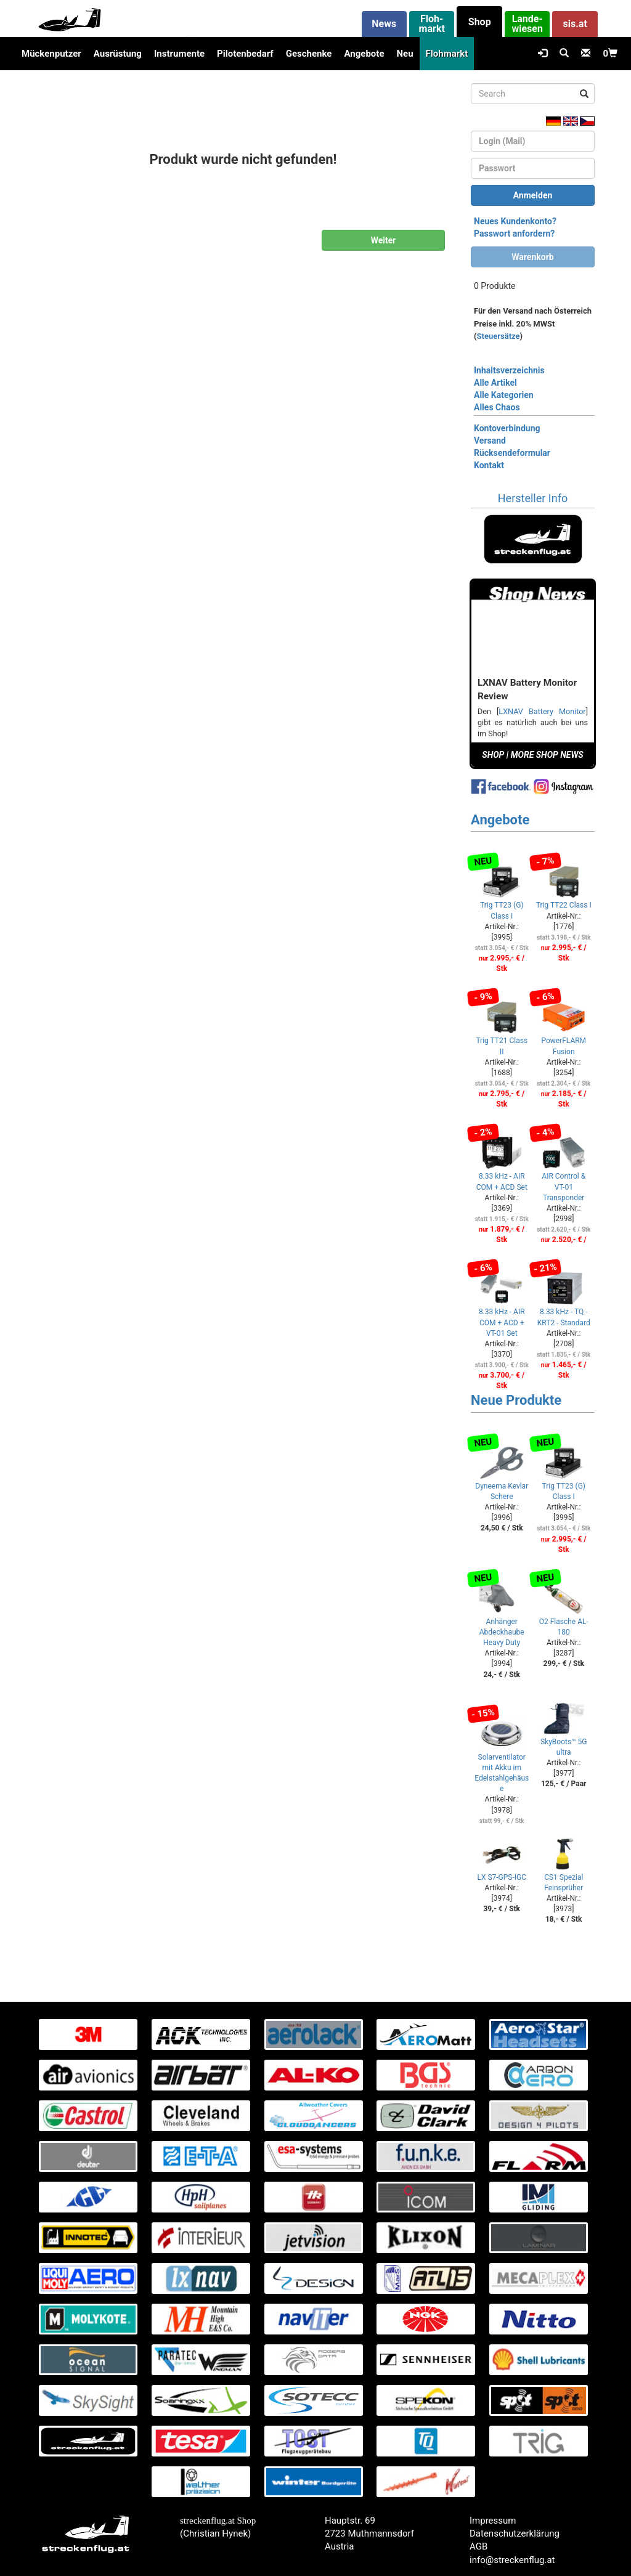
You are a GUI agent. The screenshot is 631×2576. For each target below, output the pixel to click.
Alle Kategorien (504, 395)
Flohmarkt (447, 53)
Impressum (493, 2520)
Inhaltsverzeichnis (509, 370)
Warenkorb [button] (532, 257)
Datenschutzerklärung (515, 2533)
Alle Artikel (495, 383)
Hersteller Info (533, 498)
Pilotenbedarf (245, 53)
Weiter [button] (383, 240)
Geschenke (309, 53)
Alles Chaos (497, 407)
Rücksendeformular (512, 453)
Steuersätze (498, 336)
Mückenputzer (51, 53)
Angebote (364, 53)
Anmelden (533, 195)
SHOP (493, 755)
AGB (478, 2546)
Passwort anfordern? (514, 233)
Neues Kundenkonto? (515, 221)
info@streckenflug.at (512, 2560)
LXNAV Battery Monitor (542, 711)
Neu (404, 53)
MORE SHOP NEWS (547, 755)
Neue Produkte (516, 1400)
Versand (490, 440)
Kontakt (489, 465)
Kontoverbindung (507, 428)
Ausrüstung (118, 53)
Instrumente (179, 53)
